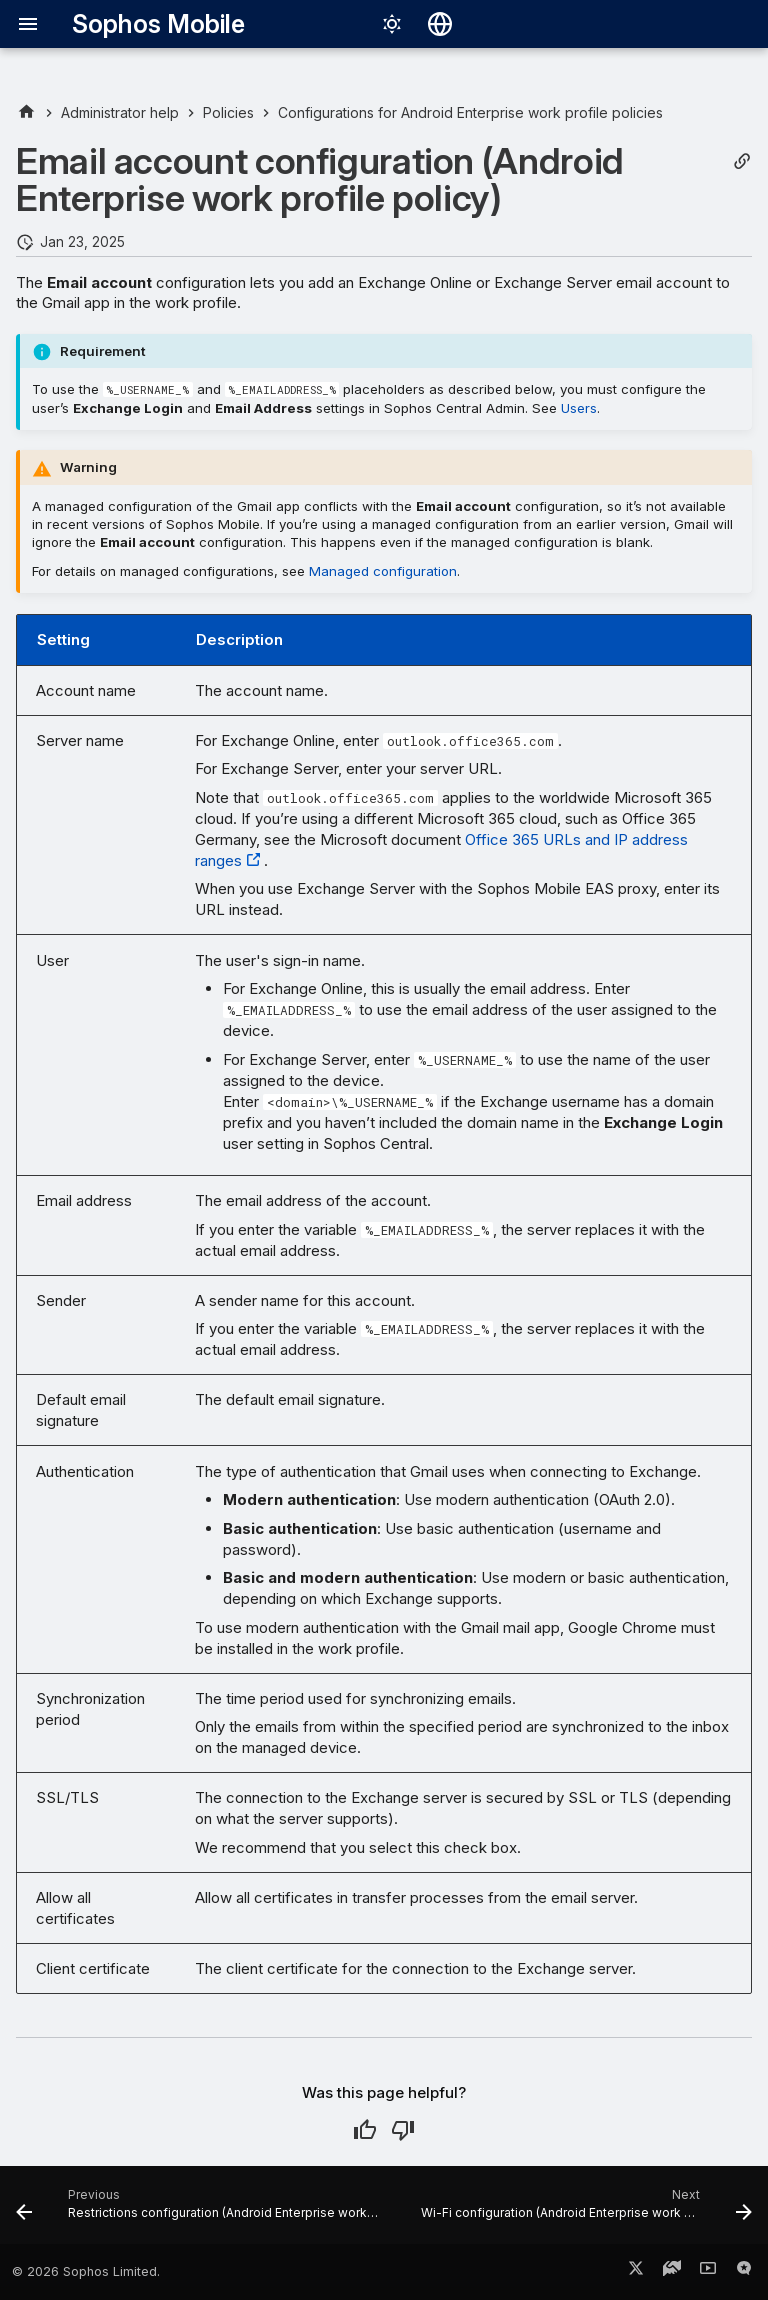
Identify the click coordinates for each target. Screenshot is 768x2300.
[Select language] (440, 24)
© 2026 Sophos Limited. (86, 2271)
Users (579, 408)
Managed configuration (383, 571)
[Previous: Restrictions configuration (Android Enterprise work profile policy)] (200, 2211)
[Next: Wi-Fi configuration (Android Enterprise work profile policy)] (584, 2211)
